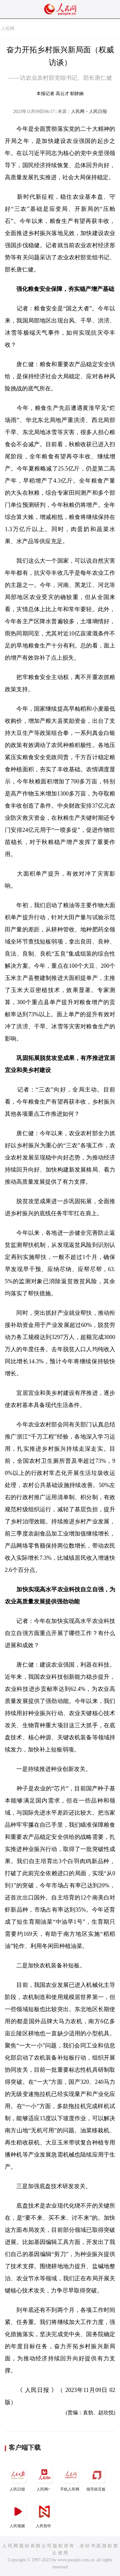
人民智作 (44, 2514)
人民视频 (18, 2514)
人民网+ (44, 2477)
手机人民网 (70, 2477)
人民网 (7, 28)
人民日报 (18, 2477)
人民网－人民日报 (89, 111)
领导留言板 (96, 2477)
